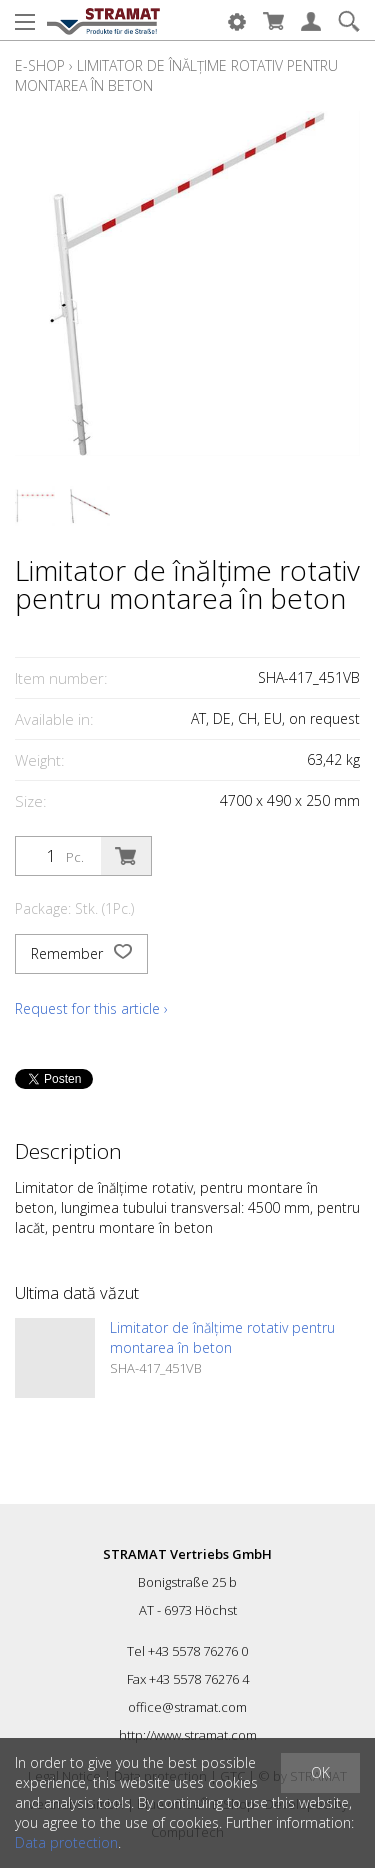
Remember (81, 954)
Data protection (66, 1842)
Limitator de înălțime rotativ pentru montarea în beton (222, 1337)
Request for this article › (91, 1008)
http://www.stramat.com (188, 1735)
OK (320, 1772)
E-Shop (40, 65)
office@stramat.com (187, 1707)
